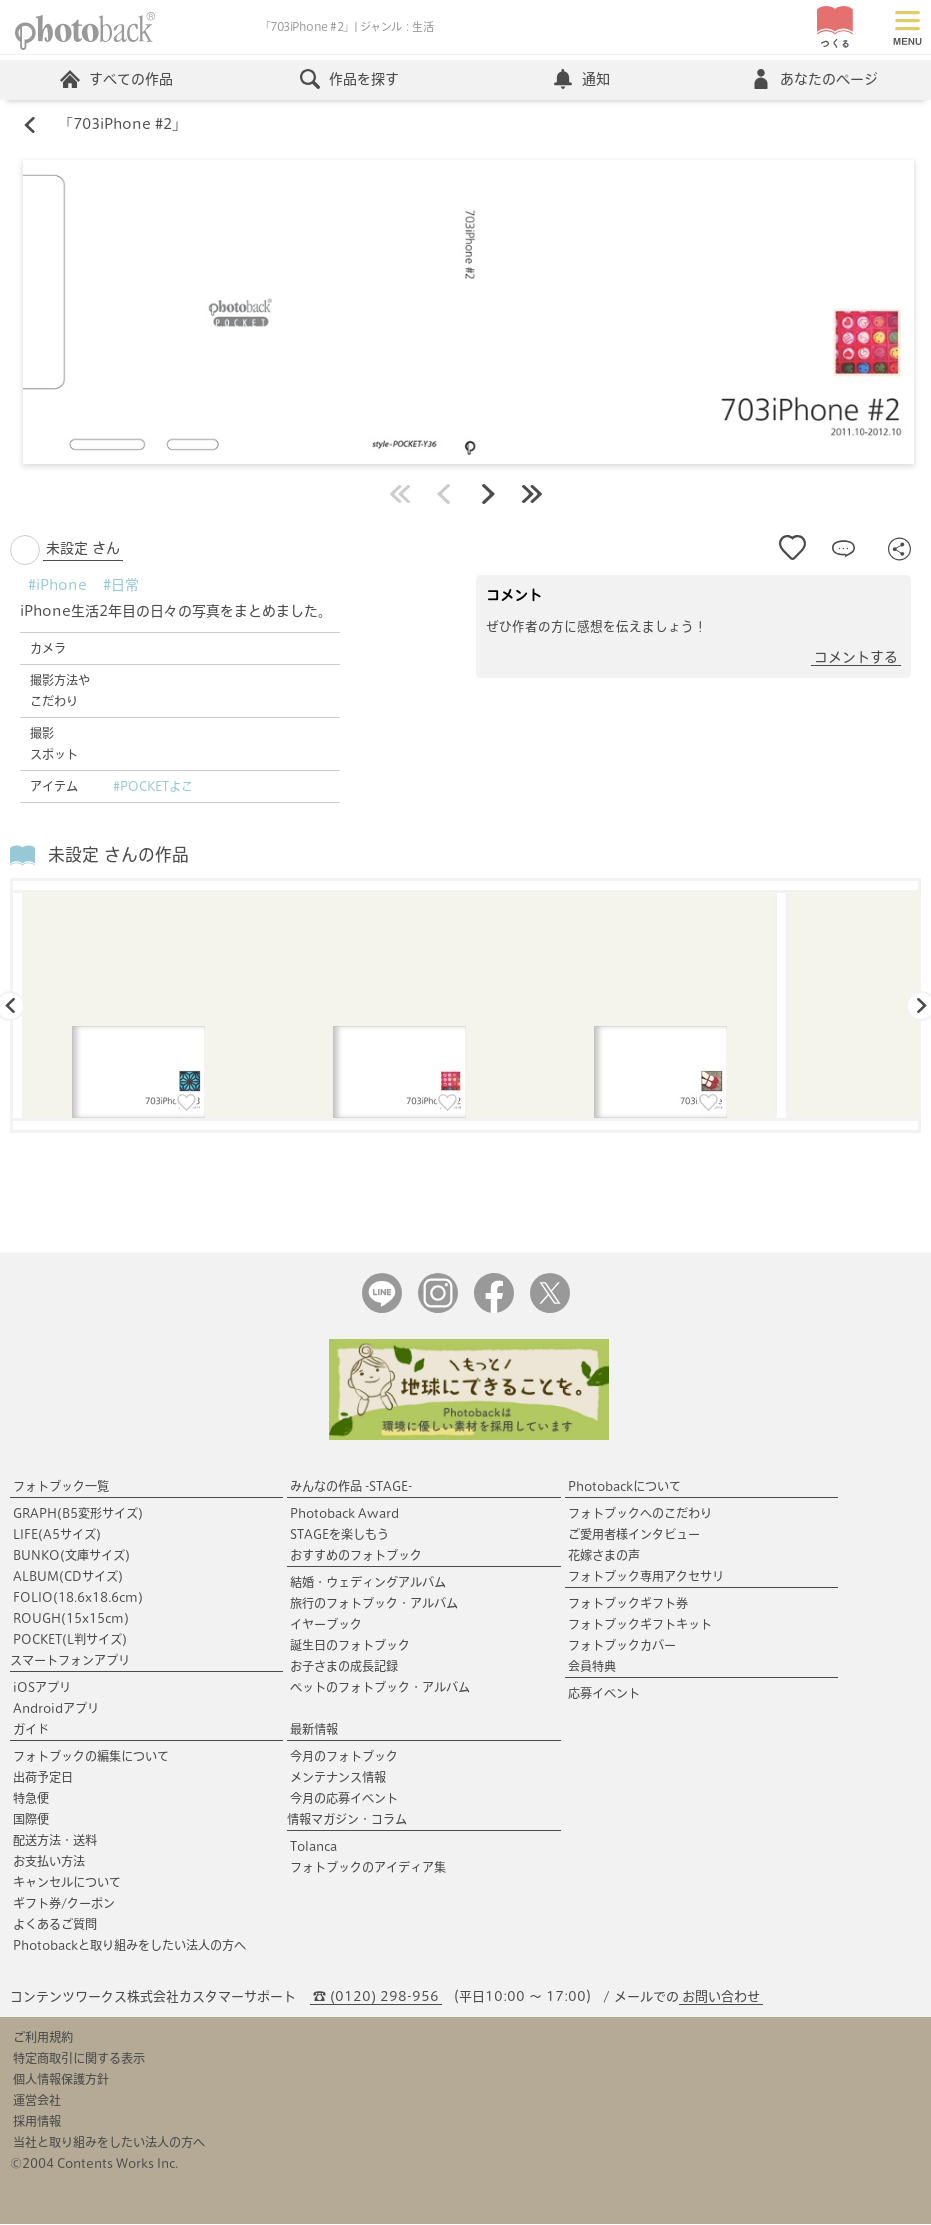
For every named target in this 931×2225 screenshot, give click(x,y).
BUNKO (71, 1556)
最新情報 (314, 1730)
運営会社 (37, 2101)
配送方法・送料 (55, 1841)
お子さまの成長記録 (344, 1667)
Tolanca (313, 1847)
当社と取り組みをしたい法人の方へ (109, 2143)
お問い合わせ (721, 1997)
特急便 (31, 1799)
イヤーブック (326, 1625)
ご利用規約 (43, 2038)
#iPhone (57, 586)
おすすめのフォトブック (356, 1556)
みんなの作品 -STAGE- (351, 1487)
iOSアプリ (42, 1688)
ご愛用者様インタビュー (634, 1535)
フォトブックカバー (622, 1646)
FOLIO (78, 1598)
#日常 (121, 586)
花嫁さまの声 (604, 1556)
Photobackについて (624, 1487)
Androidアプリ (56, 1709)
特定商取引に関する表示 (79, 2059)
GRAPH (78, 1514)
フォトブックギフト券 (628, 1604)
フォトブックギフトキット (640, 1625)
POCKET (70, 1640)
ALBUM (68, 1577)
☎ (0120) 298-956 (376, 1997)
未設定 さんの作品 (118, 855)
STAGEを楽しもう (339, 1535)
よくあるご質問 (55, 1925)
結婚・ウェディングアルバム (368, 1583)
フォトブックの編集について (91, 1757)
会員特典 (592, 1667)
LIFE (57, 1535)
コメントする (856, 658)
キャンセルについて (67, 1883)
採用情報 (37, 2122)
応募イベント (604, 1694)
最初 (400, 495)
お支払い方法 (49, 1862)
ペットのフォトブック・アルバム (380, 1688)
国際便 (31, 1820)
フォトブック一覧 (61, 1487)
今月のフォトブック (344, 1757)
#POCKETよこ (153, 787)
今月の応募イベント (344, 1799)
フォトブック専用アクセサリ (646, 1577)
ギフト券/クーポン (64, 1904)
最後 (532, 495)
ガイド (31, 1730)
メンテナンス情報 (338, 1778)
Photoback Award (344, 1514)
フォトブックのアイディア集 (368, 1868)
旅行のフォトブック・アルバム (374, 1604)
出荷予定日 (43, 1778)
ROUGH (71, 1619)
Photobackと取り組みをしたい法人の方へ (129, 1946)
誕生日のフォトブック (350, 1646)
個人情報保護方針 (61, 2080)
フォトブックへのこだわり (640, 1514)
